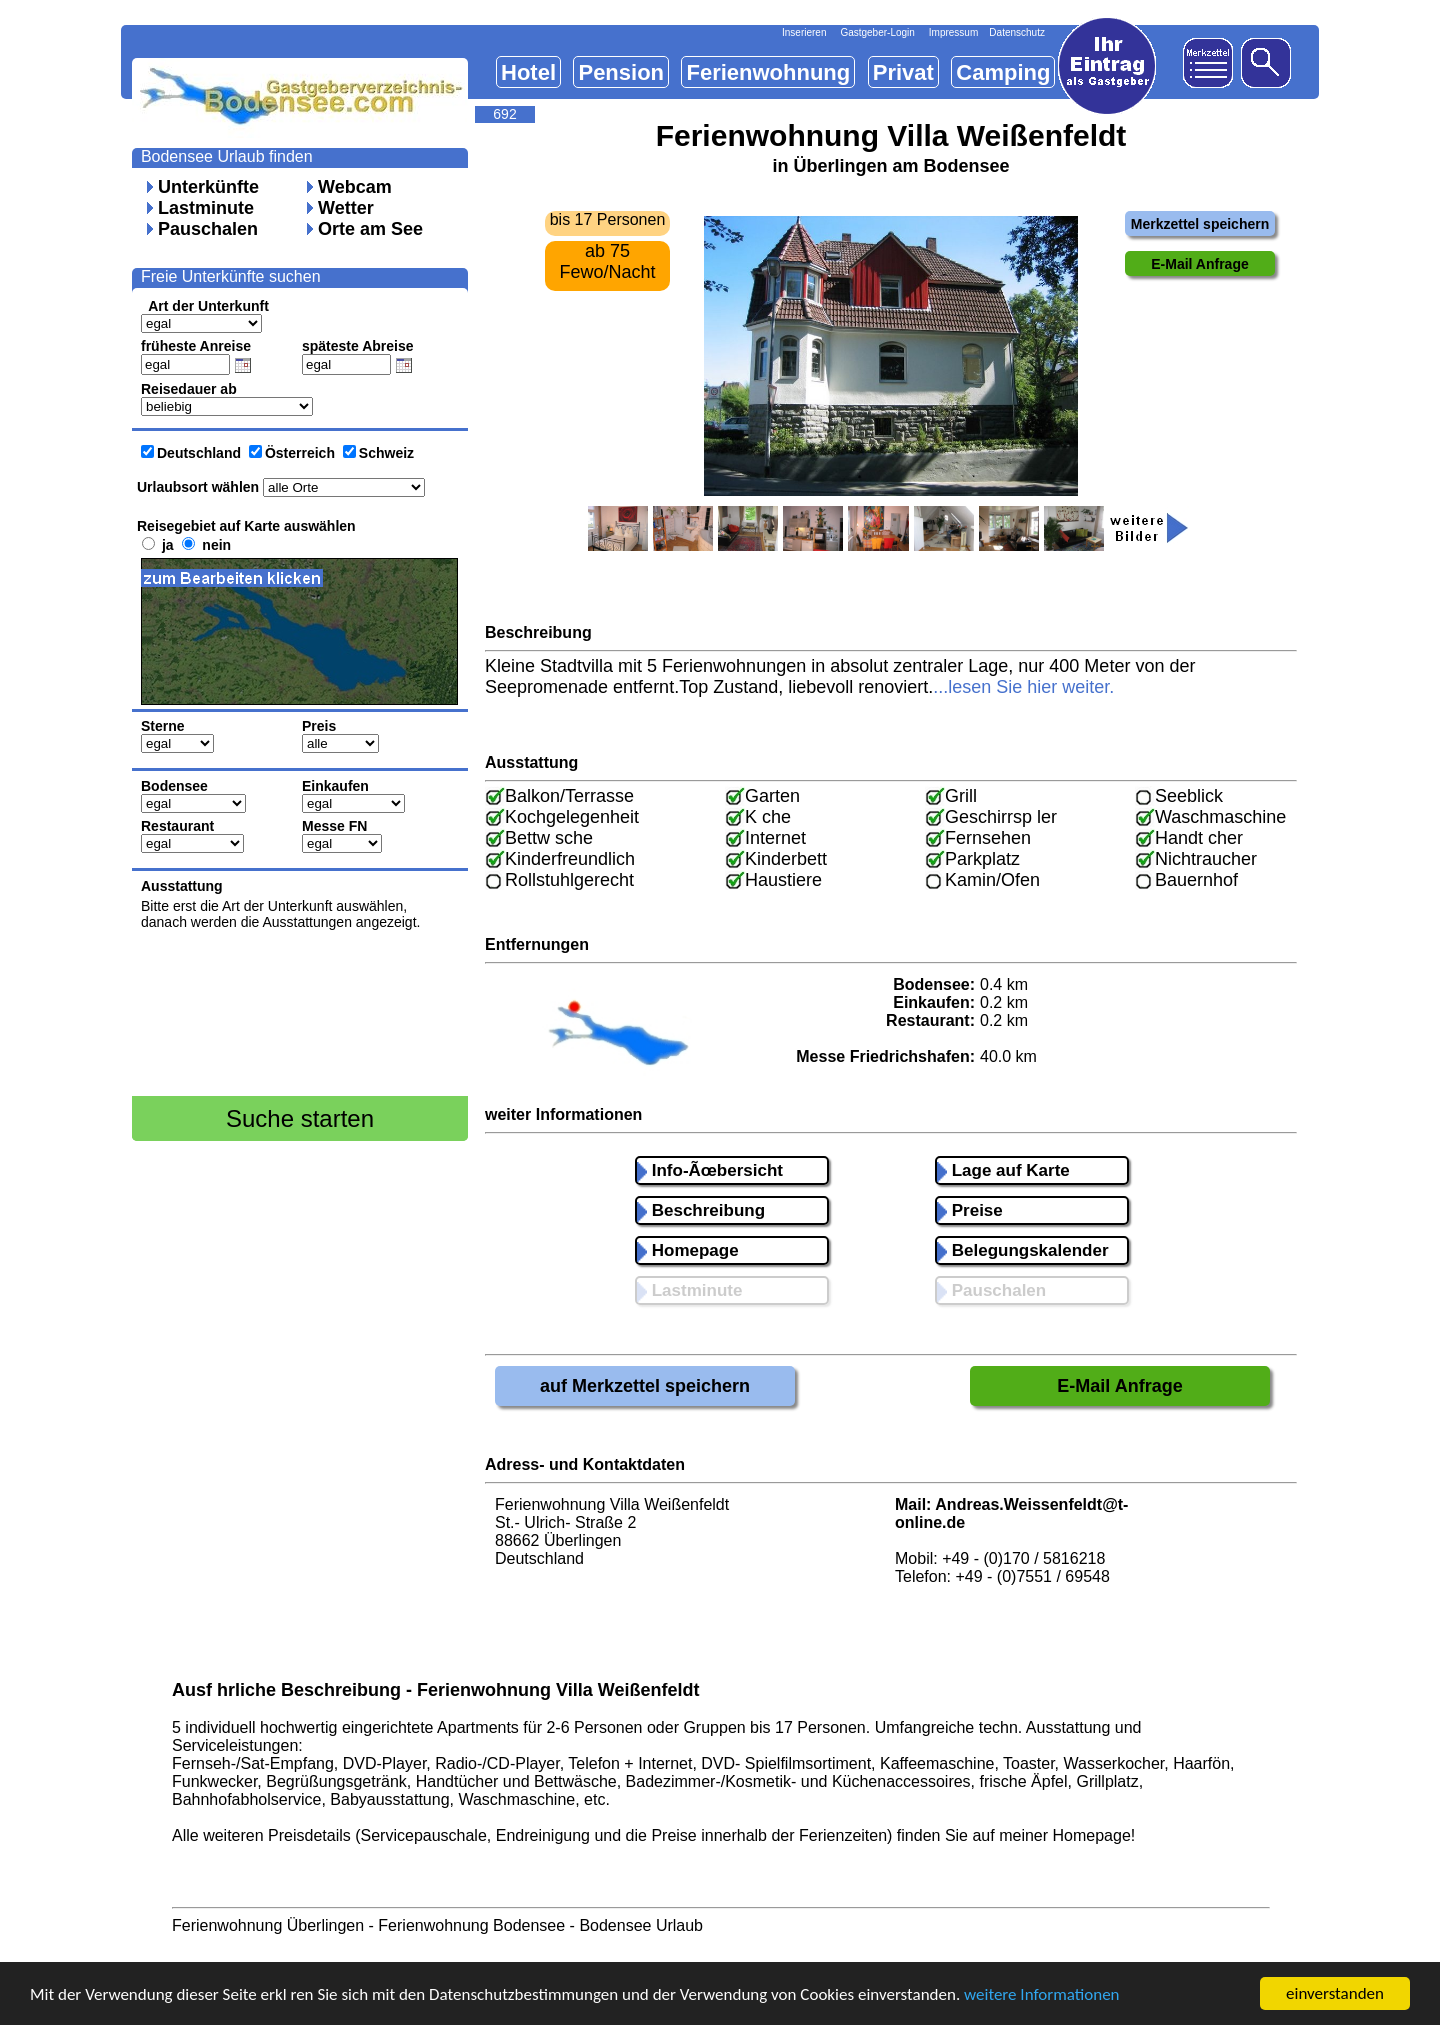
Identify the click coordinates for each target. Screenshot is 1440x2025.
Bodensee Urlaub (641, 1925)
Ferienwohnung (768, 72)
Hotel (528, 72)
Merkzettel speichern (1200, 224)
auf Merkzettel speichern (645, 1386)
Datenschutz (1017, 32)
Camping (1003, 72)
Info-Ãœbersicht (710, 1170)
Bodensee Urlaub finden (227, 156)
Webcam (355, 187)
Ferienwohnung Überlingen (268, 1925)
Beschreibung (701, 1210)
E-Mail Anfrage (1119, 1386)
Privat (903, 72)
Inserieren (804, 32)
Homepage (688, 1250)
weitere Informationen (1042, 1995)
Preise (970, 1210)
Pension (621, 72)
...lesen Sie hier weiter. (1023, 687)
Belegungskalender (1023, 1250)
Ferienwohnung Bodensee (471, 1925)
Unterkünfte (208, 187)
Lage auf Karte (1003, 1170)
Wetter (346, 208)
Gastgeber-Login (877, 32)
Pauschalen (208, 229)
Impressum (953, 32)
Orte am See (370, 229)
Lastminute (206, 208)
